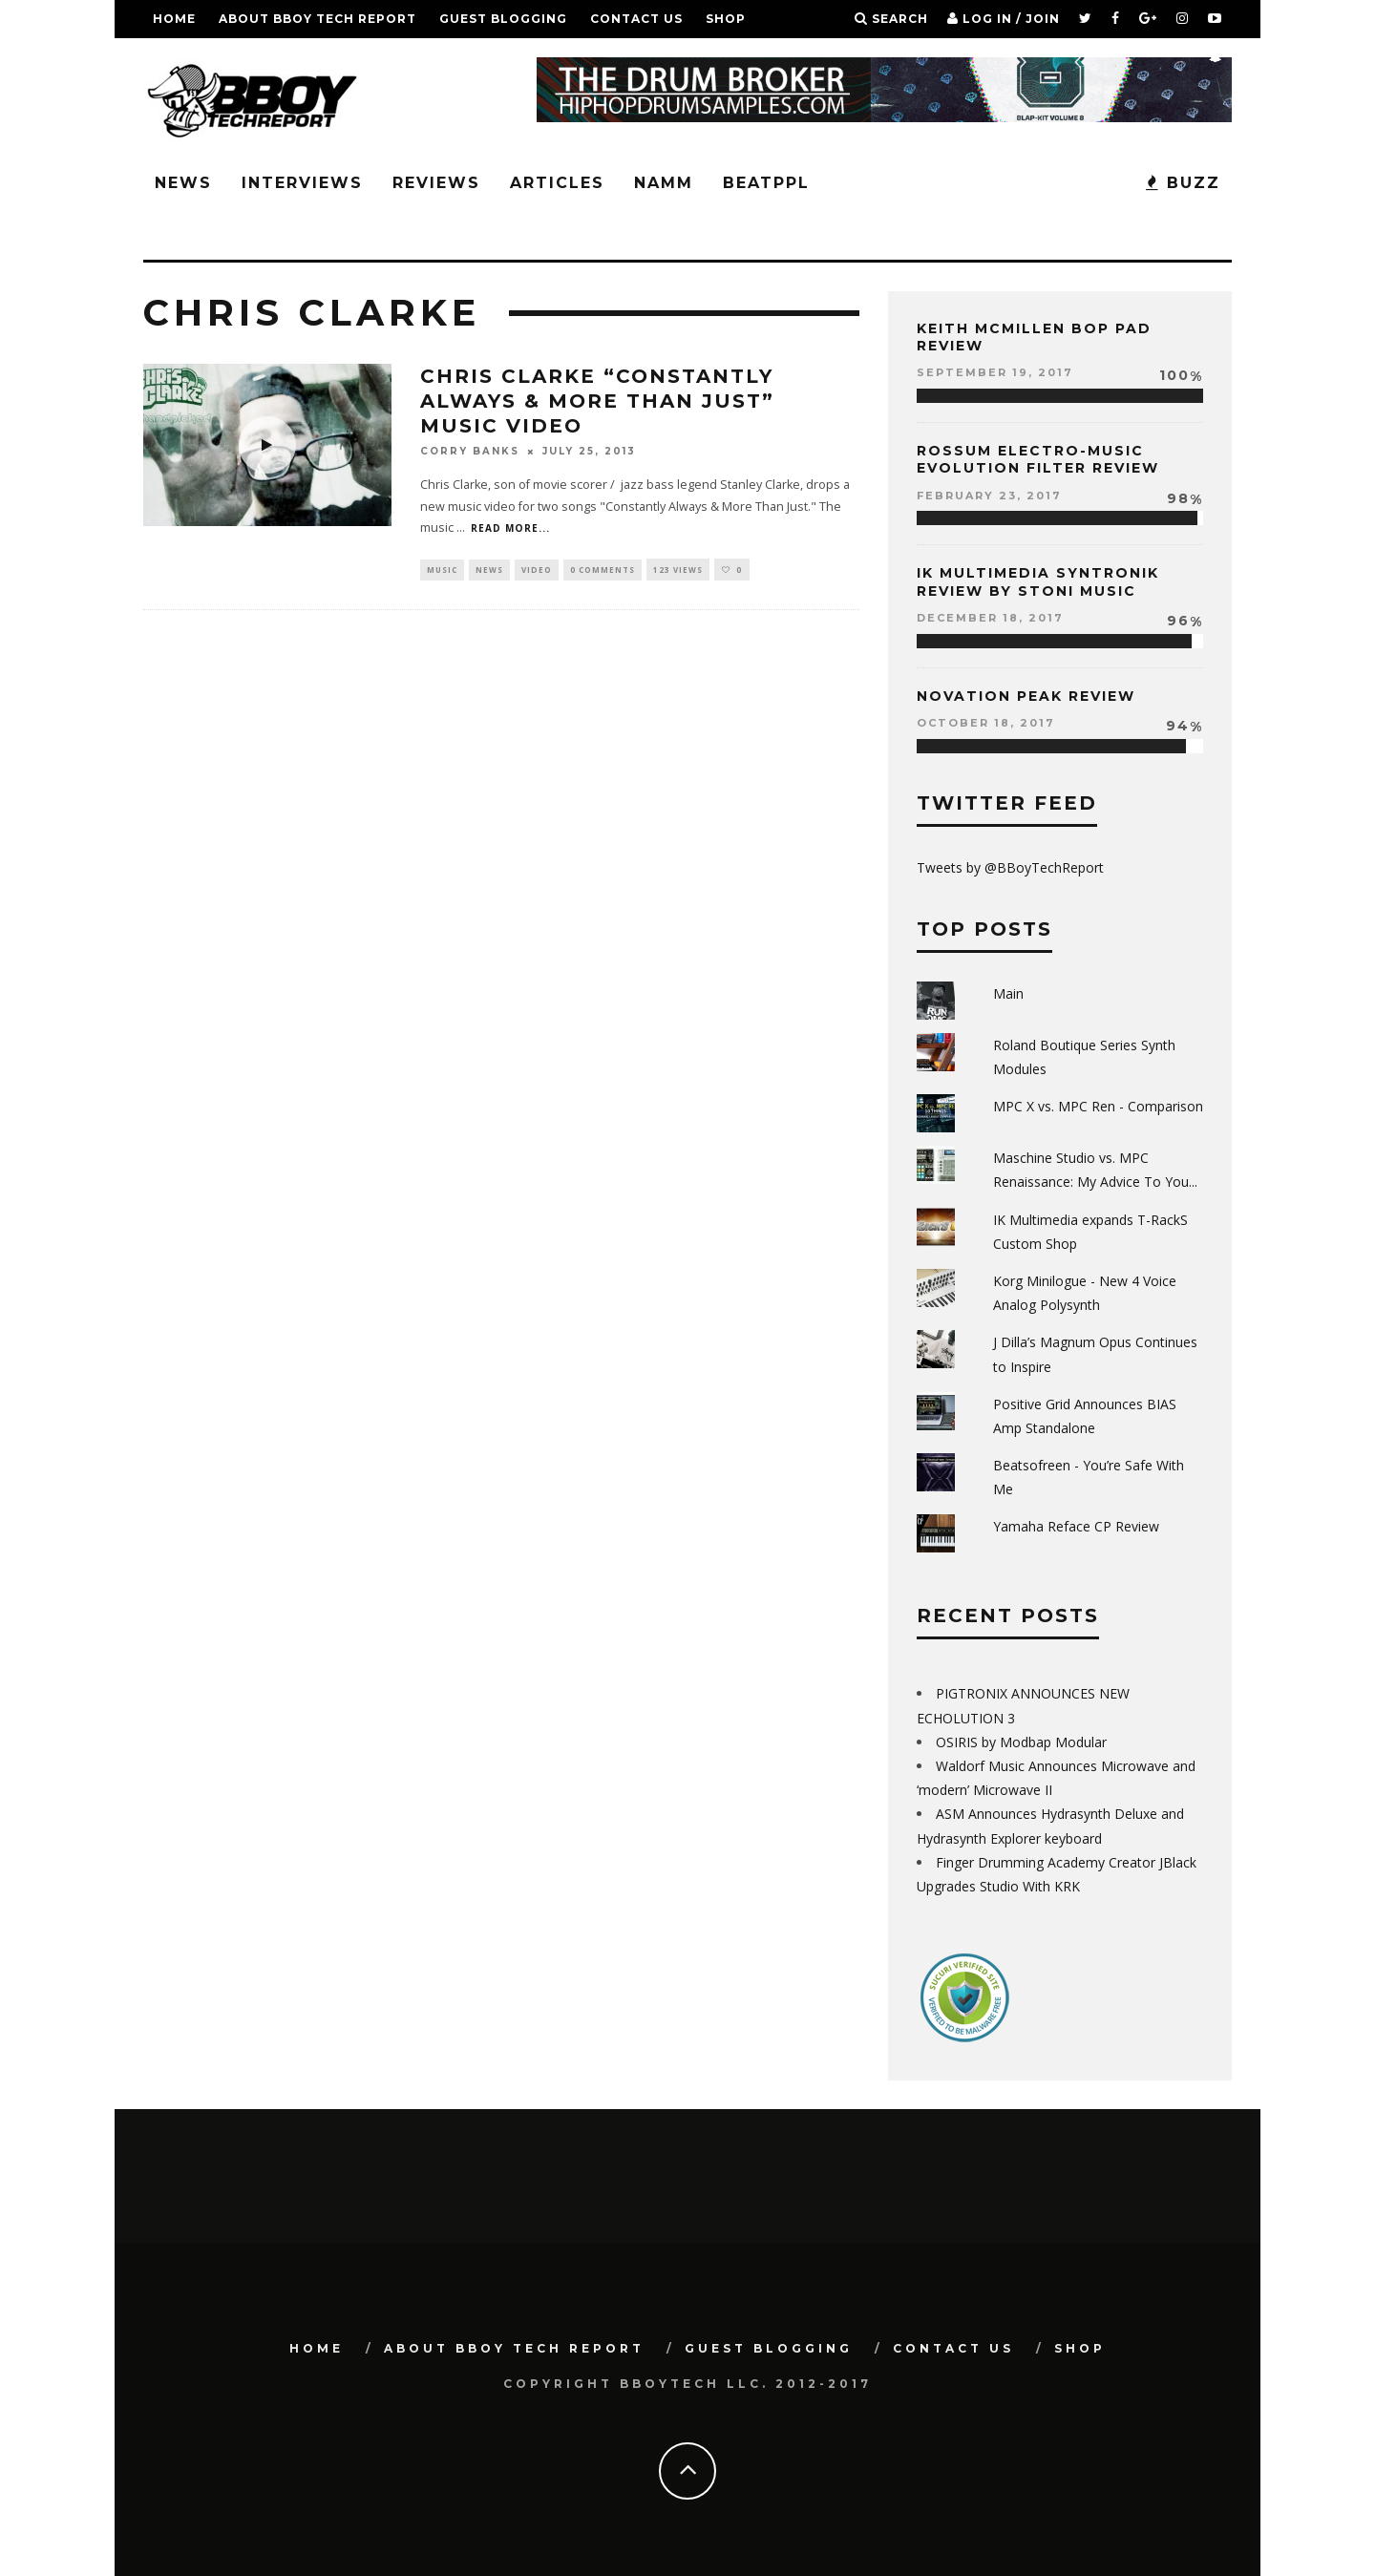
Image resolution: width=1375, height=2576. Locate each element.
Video (536, 569)
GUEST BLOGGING (503, 18)
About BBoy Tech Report (317, 18)
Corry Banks (469, 451)
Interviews (302, 183)
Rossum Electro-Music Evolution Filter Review (1038, 459)
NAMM (663, 183)
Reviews (436, 183)
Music (442, 569)
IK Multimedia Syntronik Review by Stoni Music (1038, 581)
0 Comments (602, 569)
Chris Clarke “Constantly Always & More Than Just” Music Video (597, 401)
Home (174, 18)
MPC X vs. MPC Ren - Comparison (1098, 1106)
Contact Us (636, 18)
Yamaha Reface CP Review (1076, 1526)
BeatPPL (766, 183)
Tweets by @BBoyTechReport (1010, 867)
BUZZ (1183, 183)
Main (1008, 993)
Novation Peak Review (1026, 696)
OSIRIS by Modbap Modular (1021, 1742)
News (183, 183)
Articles (557, 183)
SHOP (726, 18)
